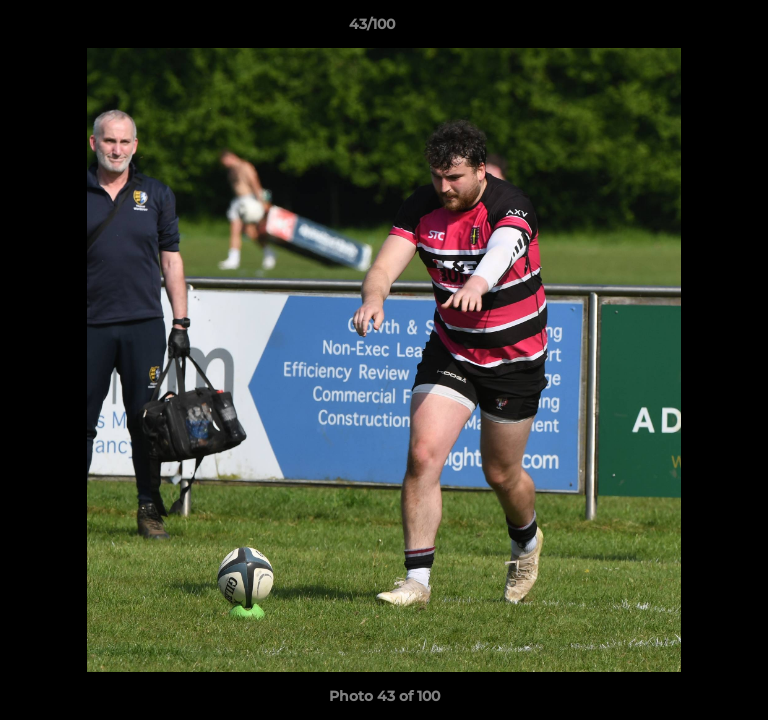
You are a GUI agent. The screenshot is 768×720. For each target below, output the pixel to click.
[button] (696, 29)
